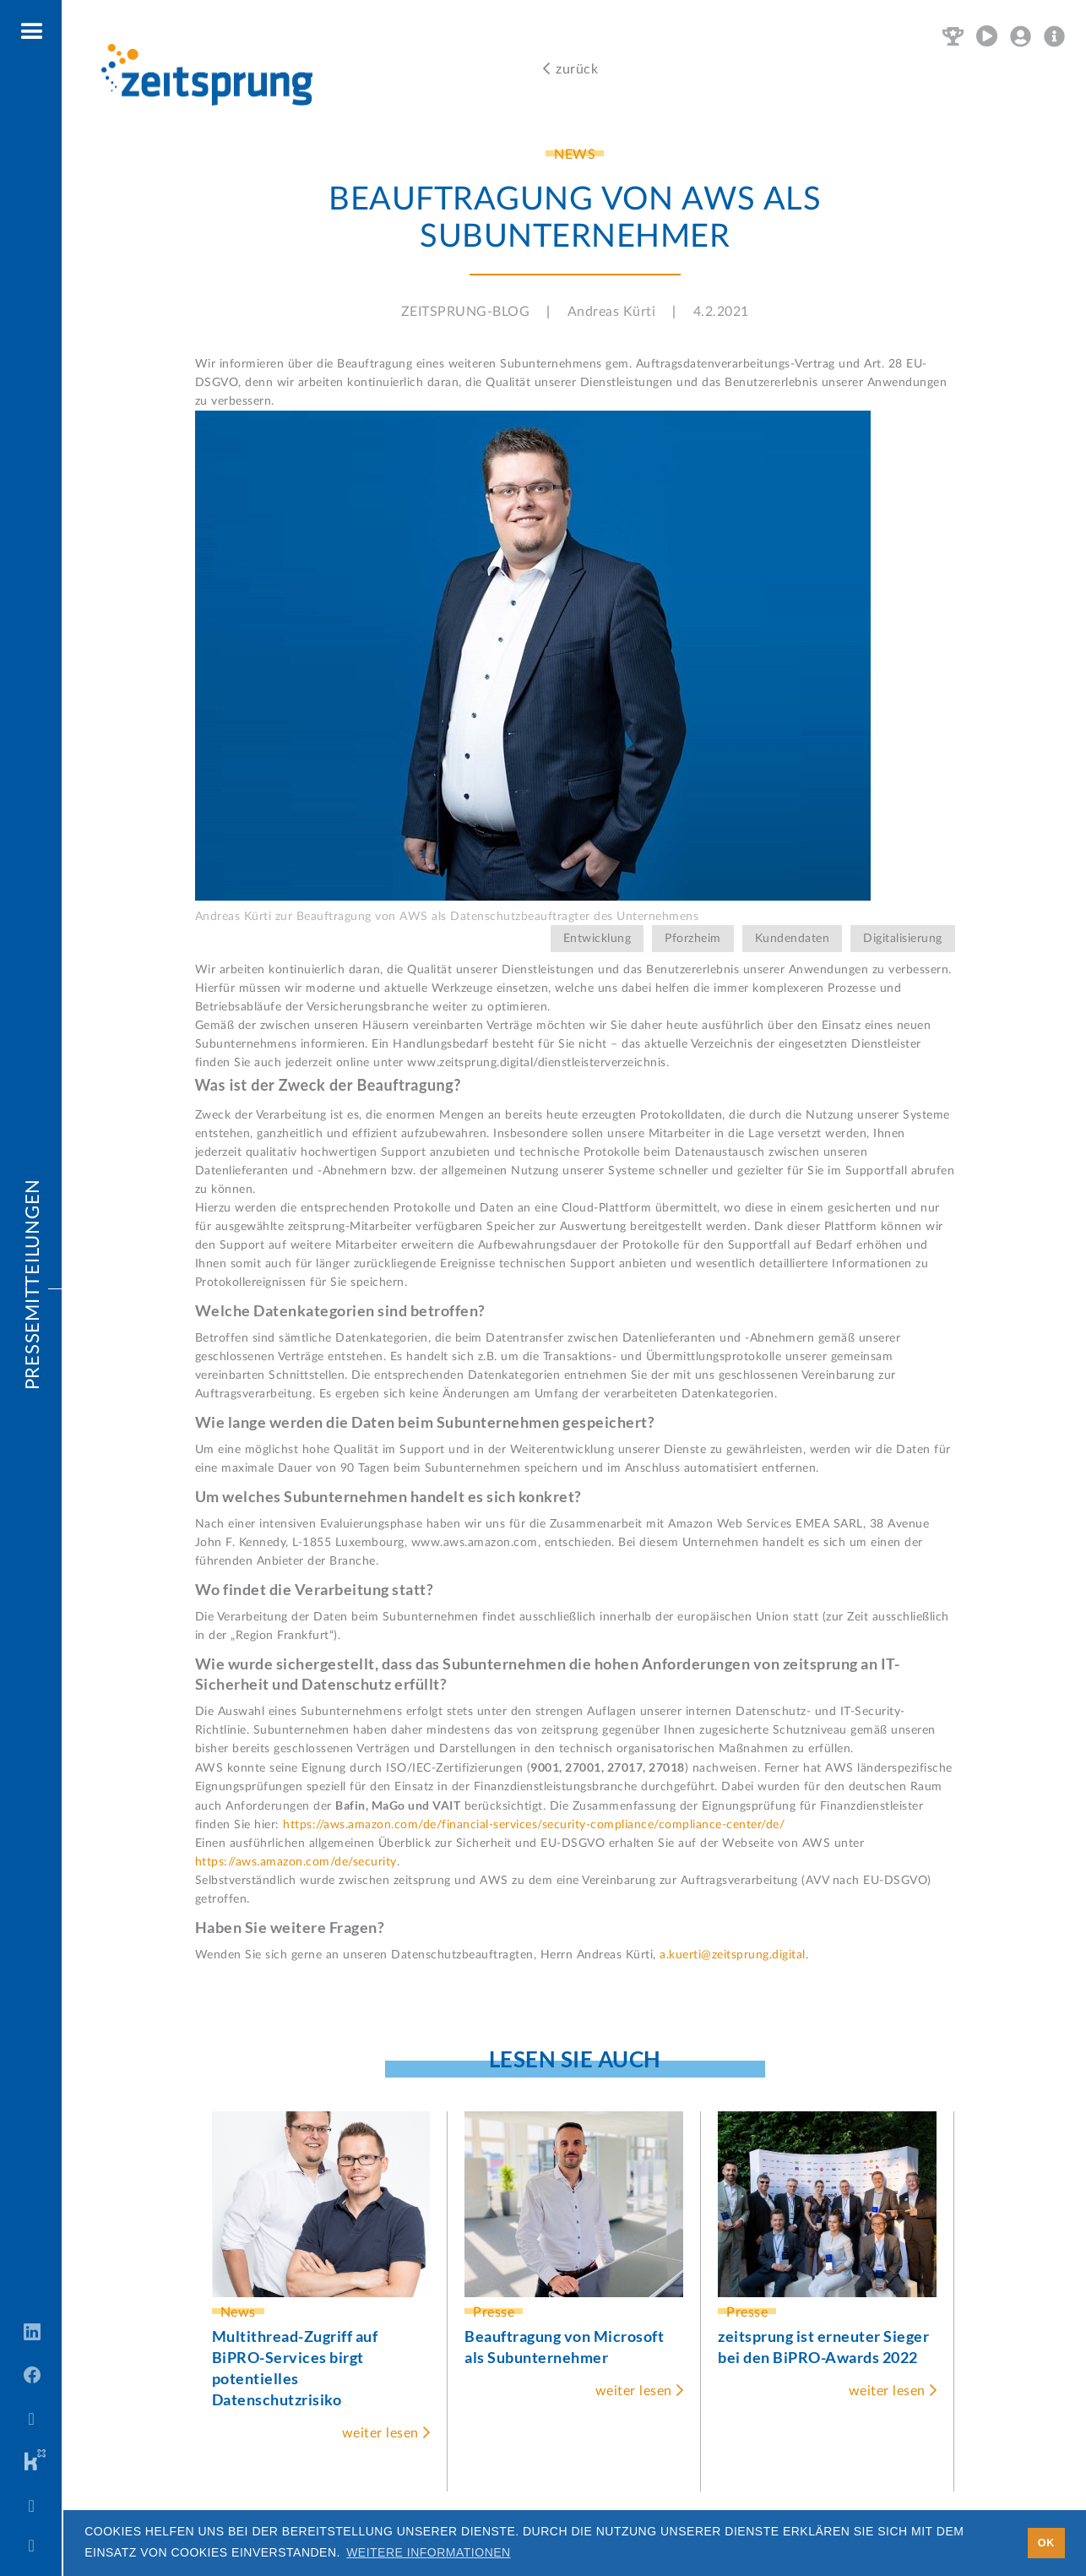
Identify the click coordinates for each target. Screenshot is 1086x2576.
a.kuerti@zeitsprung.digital (733, 1955)
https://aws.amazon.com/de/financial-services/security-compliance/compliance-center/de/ (534, 1825)
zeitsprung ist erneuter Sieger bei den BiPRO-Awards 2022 (823, 2346)
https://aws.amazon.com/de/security (296, 1862)
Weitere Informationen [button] (428, 2552)
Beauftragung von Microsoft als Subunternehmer (564, 2346)
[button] (32, 32)
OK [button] (1046, 2543)
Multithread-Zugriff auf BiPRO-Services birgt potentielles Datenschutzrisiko (295, 2368)
